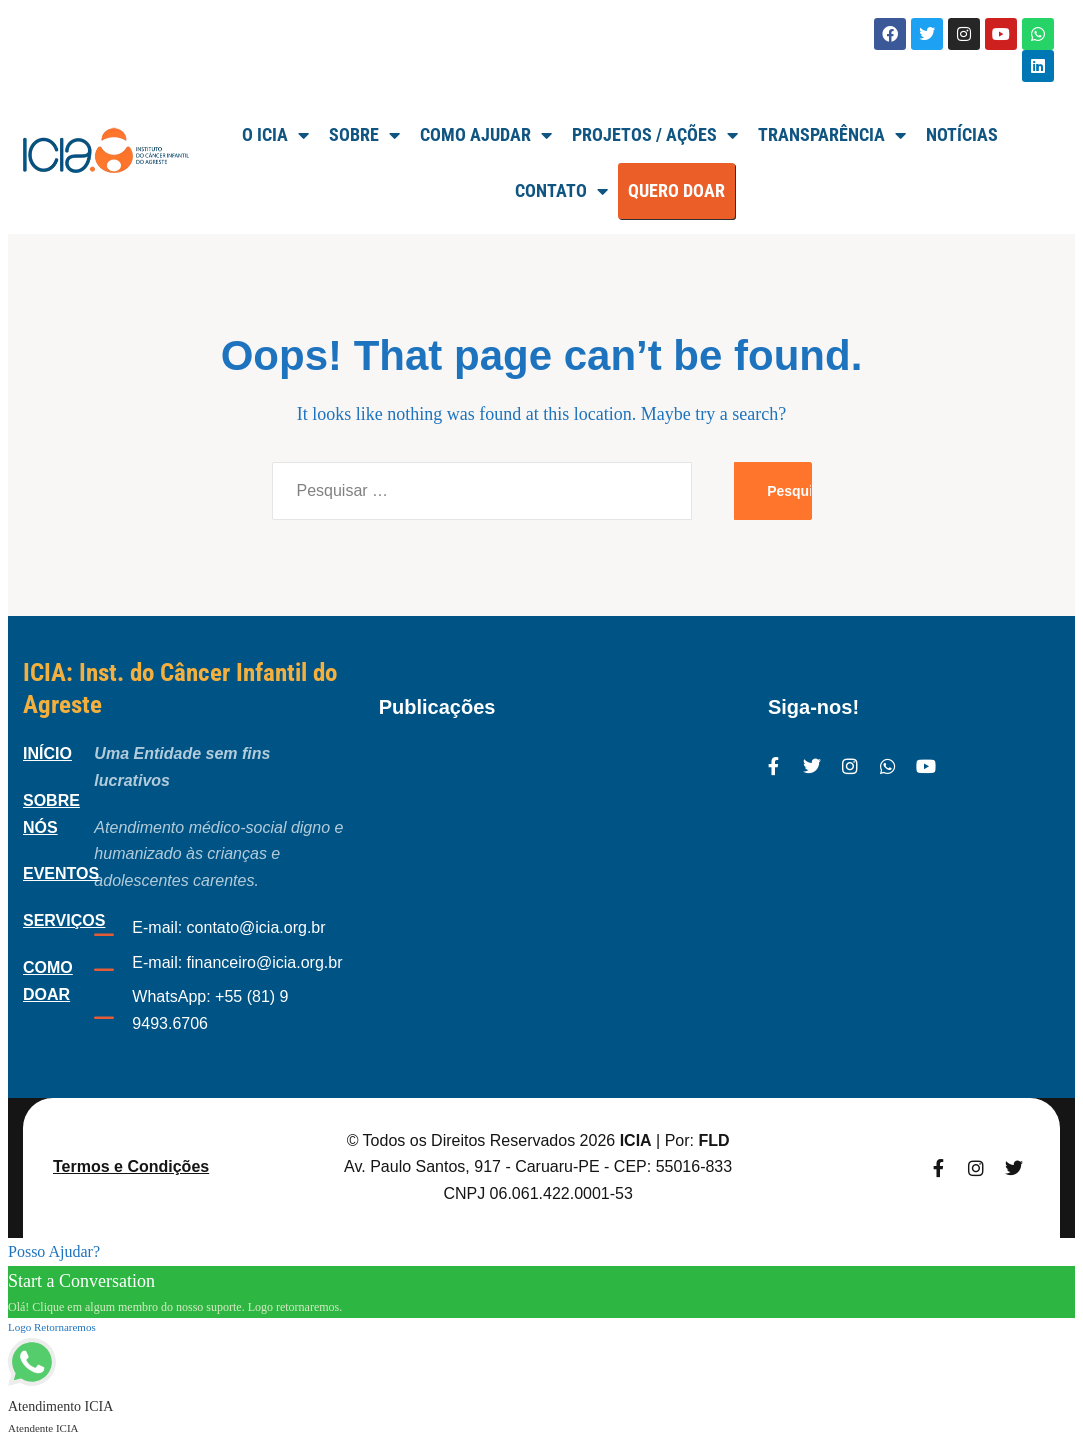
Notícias (962, 134)
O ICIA (275, 135)
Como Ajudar (486, 135)
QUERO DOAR (676, 190)
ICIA (636, 1140)
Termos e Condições (131, 1166)
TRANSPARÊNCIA (832, 135)
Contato (561, 191)
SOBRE (364, 135)
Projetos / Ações (655, 135)
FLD (713, 1140)
